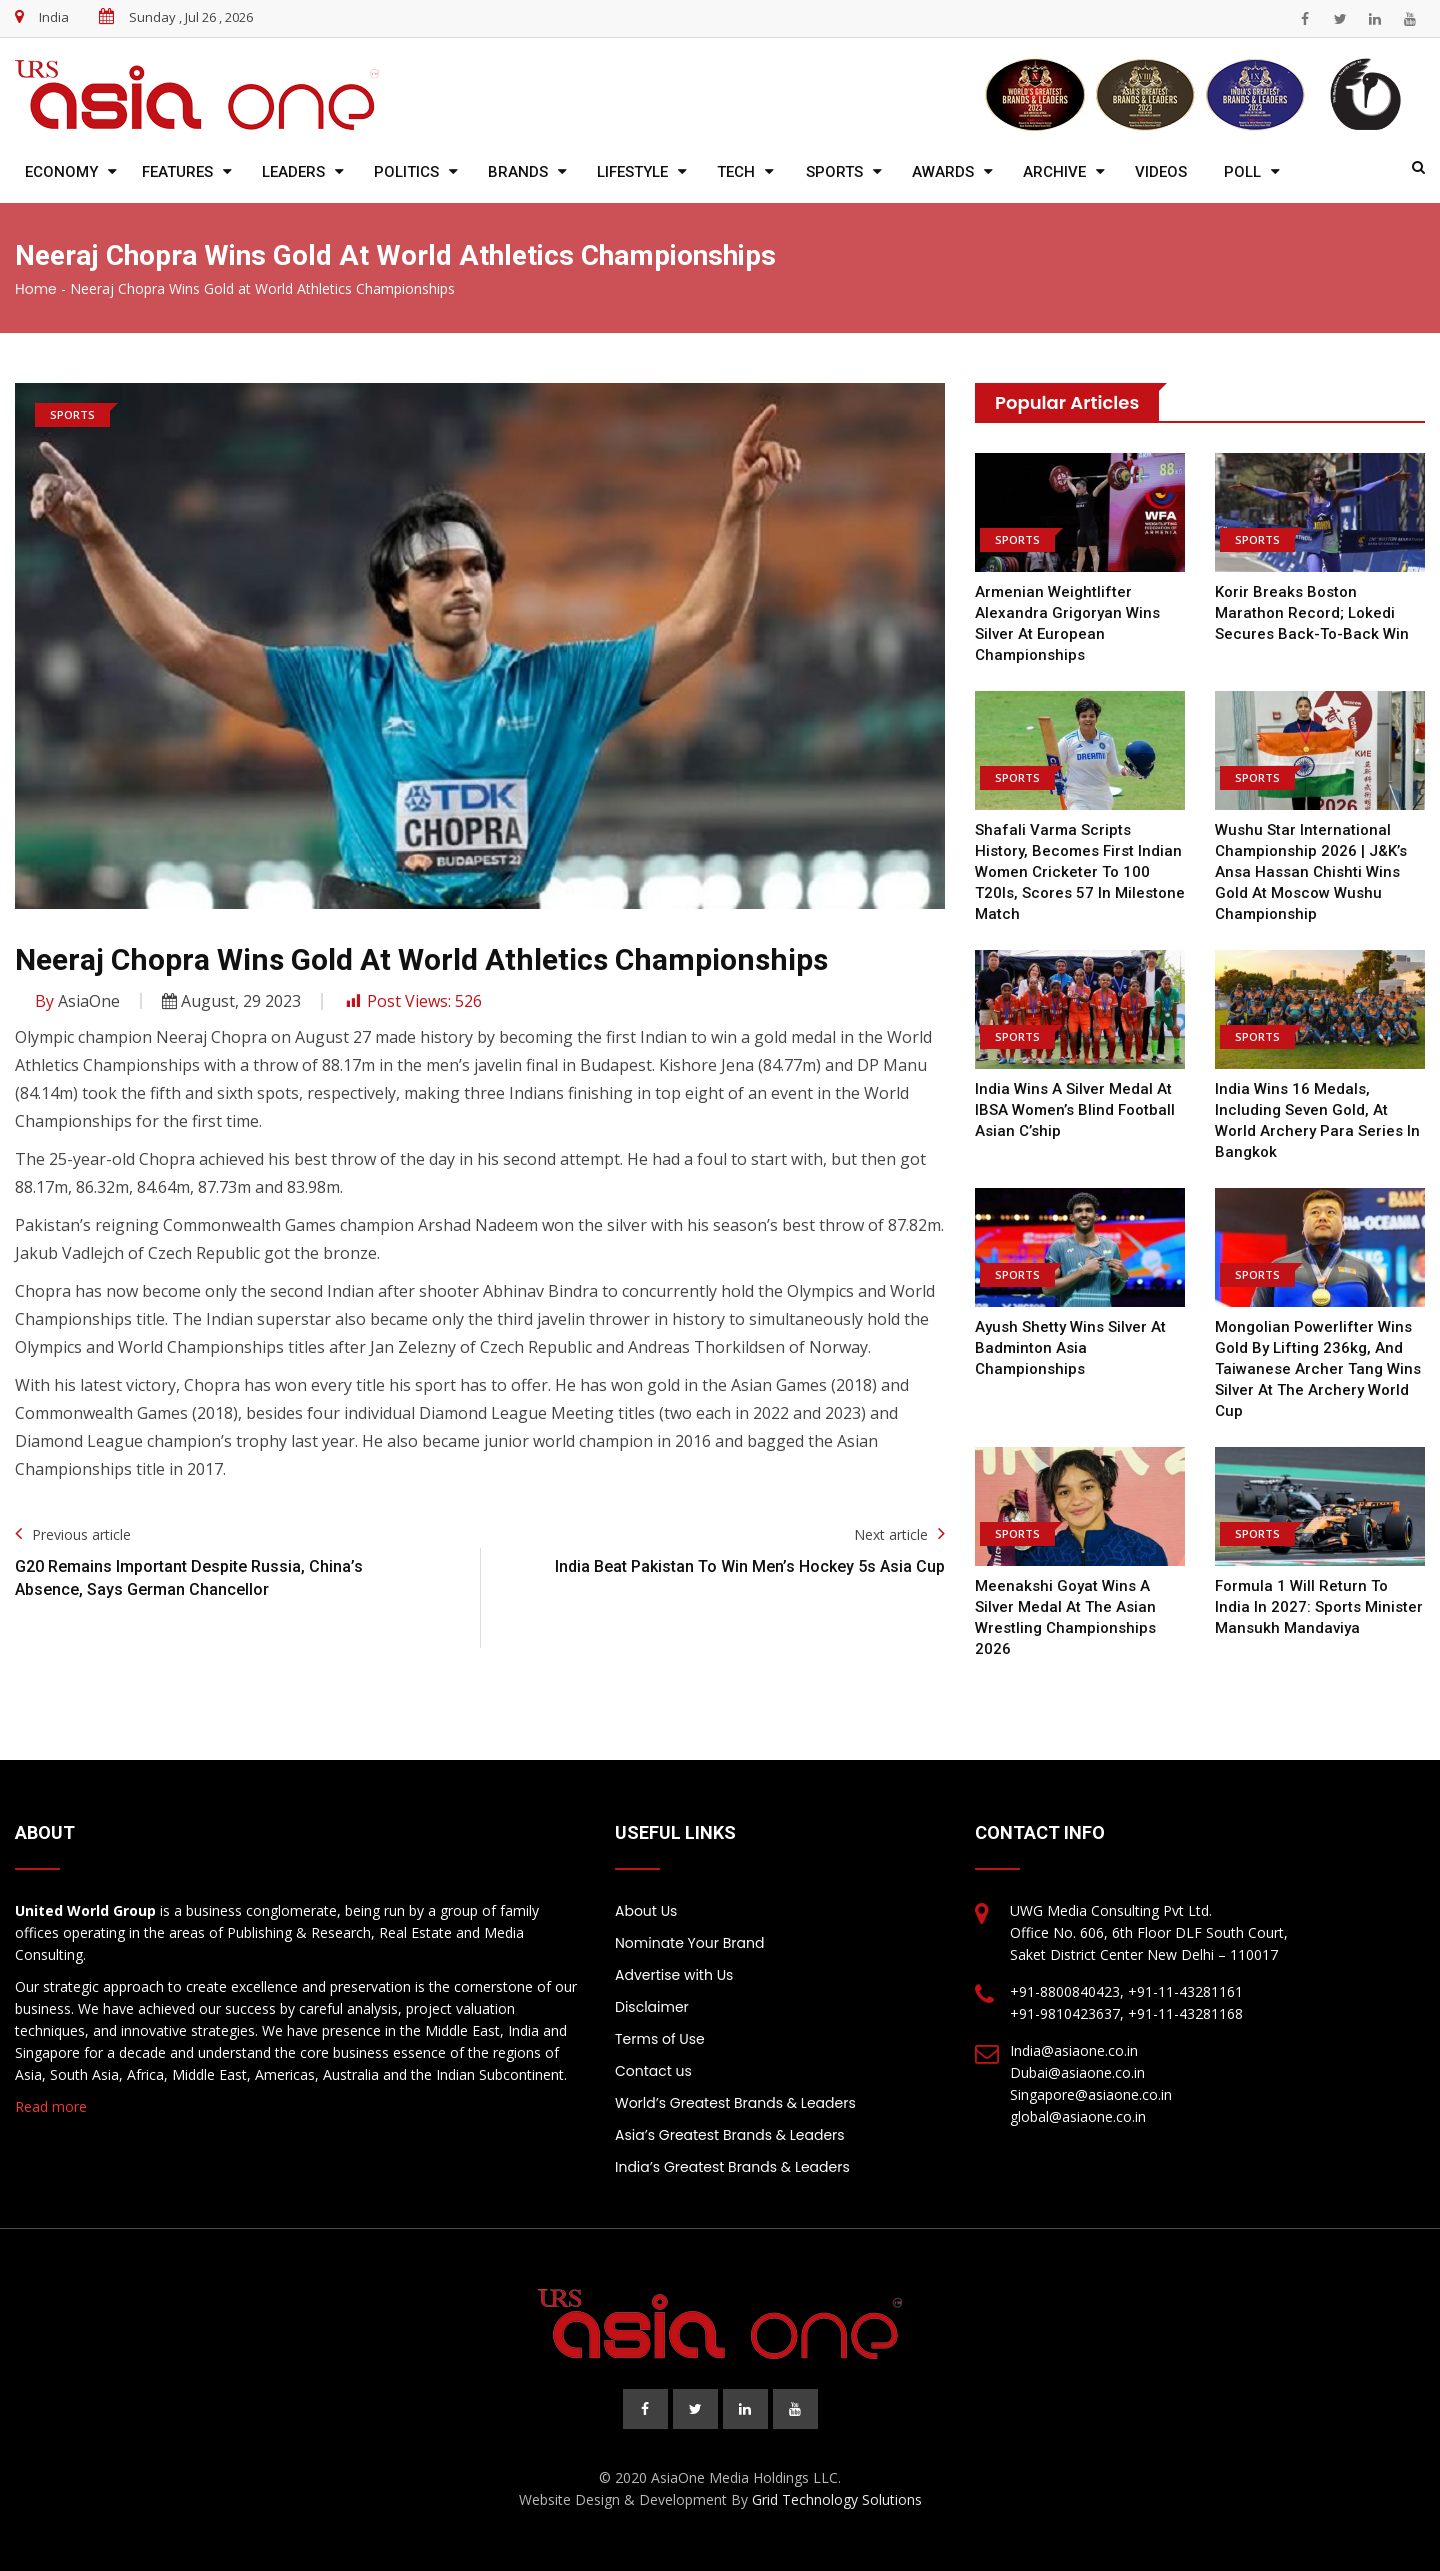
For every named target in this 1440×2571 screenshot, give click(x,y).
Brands (518, 172)
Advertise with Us (674, 1975)
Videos (1161, 172)
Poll (1242, 172)
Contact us (653, 2071)
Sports (834, 172)
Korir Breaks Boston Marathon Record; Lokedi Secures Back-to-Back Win (1314, 613)
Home (36, 289)
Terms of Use (660, 2039)
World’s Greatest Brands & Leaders (735, 2103)
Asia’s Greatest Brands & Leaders (730, 2135)
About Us (646, 1911)
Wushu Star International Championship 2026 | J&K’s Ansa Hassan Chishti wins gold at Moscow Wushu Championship (1311, 872)
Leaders (293, 172)
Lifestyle (632, 172)
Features (177, 172)
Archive (1054, 172)
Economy (61, 172)
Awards (943, 172)
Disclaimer (652, 2007)
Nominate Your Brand (689, 1943)
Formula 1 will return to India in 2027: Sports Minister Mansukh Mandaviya (1319, 1607)
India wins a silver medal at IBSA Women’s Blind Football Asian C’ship (1075, 1110)
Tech (736, 172)
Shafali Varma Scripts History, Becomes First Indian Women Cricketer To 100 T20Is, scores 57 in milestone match (1080, 872)
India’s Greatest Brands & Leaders (732, 2167)
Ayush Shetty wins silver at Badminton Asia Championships (1070, 1348)
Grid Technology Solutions (837, 2499)
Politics (406, 172)
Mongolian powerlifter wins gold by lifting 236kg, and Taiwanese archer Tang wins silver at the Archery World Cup (1318, 1369)
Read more (51, 2106)
